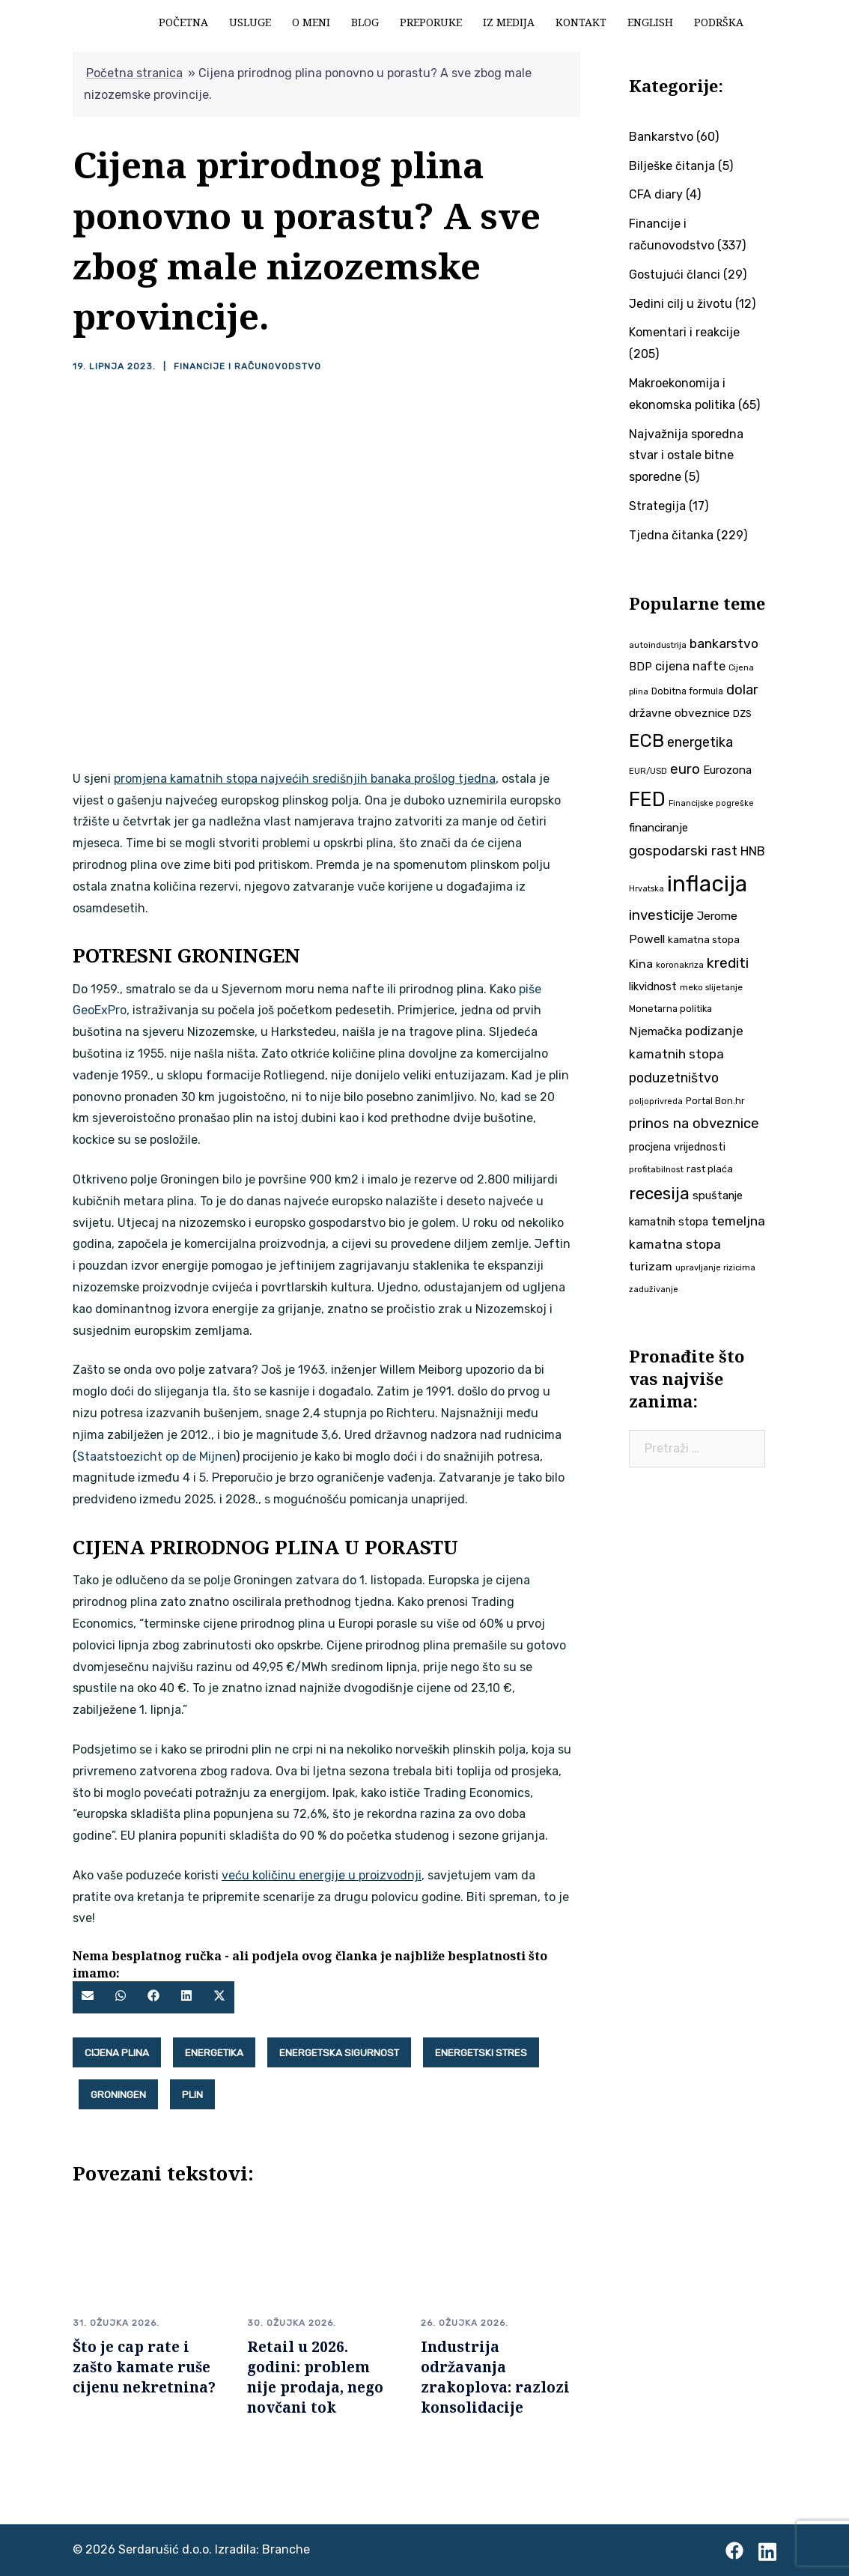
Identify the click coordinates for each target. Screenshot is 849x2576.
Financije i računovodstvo (247, 366)
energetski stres (481, 2052)
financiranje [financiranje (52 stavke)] (658, 827)
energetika (214, 2052)
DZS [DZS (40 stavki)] (742, 713)
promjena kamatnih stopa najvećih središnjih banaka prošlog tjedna (305, 779)
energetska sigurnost (339, 2052)
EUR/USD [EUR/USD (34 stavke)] (648, 771)
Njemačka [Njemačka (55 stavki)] (655, 1031)
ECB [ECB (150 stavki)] (646, 740)
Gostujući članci (674, 274)
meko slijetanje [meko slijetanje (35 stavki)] (711, 987)
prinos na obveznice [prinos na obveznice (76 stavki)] (694, 1123)
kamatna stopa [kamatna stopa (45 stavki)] (704, 939)
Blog (365, 22)
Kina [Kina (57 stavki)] (641, 964)
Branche (286, 2549)
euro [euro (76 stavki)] (685, 769)
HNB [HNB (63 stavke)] (752, 850)
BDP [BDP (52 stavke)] (640, 666)
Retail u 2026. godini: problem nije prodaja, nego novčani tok (315, 2376)
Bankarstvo (661, 137)
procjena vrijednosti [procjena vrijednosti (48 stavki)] (677, 1147)
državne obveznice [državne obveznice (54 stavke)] (679, 713)
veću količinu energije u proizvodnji (322, 1875)
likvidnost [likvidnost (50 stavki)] (653, 986)
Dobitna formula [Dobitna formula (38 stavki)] (687, 691)
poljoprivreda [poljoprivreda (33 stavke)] (656, 1101)
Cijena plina (117, 2052)
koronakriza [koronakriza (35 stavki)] (680, 965)
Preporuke (431, 22)
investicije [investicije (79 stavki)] (661, 915)
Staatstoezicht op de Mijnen (156, 1456)
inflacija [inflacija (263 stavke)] (707, 884)
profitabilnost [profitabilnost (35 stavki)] (656, 1169)
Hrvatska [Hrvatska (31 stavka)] (646, 889)
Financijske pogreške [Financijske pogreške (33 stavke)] (711, 803)
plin (192, 2094)
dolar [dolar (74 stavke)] (742, 690)
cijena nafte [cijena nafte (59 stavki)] (690, 666)
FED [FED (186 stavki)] (647, 799)
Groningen (118, 2094)
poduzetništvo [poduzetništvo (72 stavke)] (674, 1077)
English (650, 22)
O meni (311, 22)
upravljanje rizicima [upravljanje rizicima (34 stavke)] (715, 1267)
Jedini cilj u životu (680, 304)
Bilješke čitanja (672, 166)
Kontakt (581, 22)
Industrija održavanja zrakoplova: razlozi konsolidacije (495, 2376)
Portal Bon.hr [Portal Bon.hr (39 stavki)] (715, 1100)
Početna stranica (134, 73)
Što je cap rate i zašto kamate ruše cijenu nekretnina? (144, 2366)
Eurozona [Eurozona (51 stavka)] (727, 770)
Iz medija (509, 22)
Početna (183, 22)
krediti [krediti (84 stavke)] (728, 963)
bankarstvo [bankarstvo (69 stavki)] (724, 643)
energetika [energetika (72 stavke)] (700, 742)
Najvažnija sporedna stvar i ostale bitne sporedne (686, 456)
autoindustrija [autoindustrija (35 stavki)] (658, 645)
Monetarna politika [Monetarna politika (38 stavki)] (670, 1008)
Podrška (718, 22)
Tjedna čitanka (671, 535)
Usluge (250, 22)
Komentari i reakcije (684, 332)
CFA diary (656, 194)
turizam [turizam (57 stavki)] (650, 1266)
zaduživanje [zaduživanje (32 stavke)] (653, 1289)
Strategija (657, 506)
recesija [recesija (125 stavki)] (659, 1194)
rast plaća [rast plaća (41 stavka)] (710, 1169)
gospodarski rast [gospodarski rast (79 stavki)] (683, 851)
